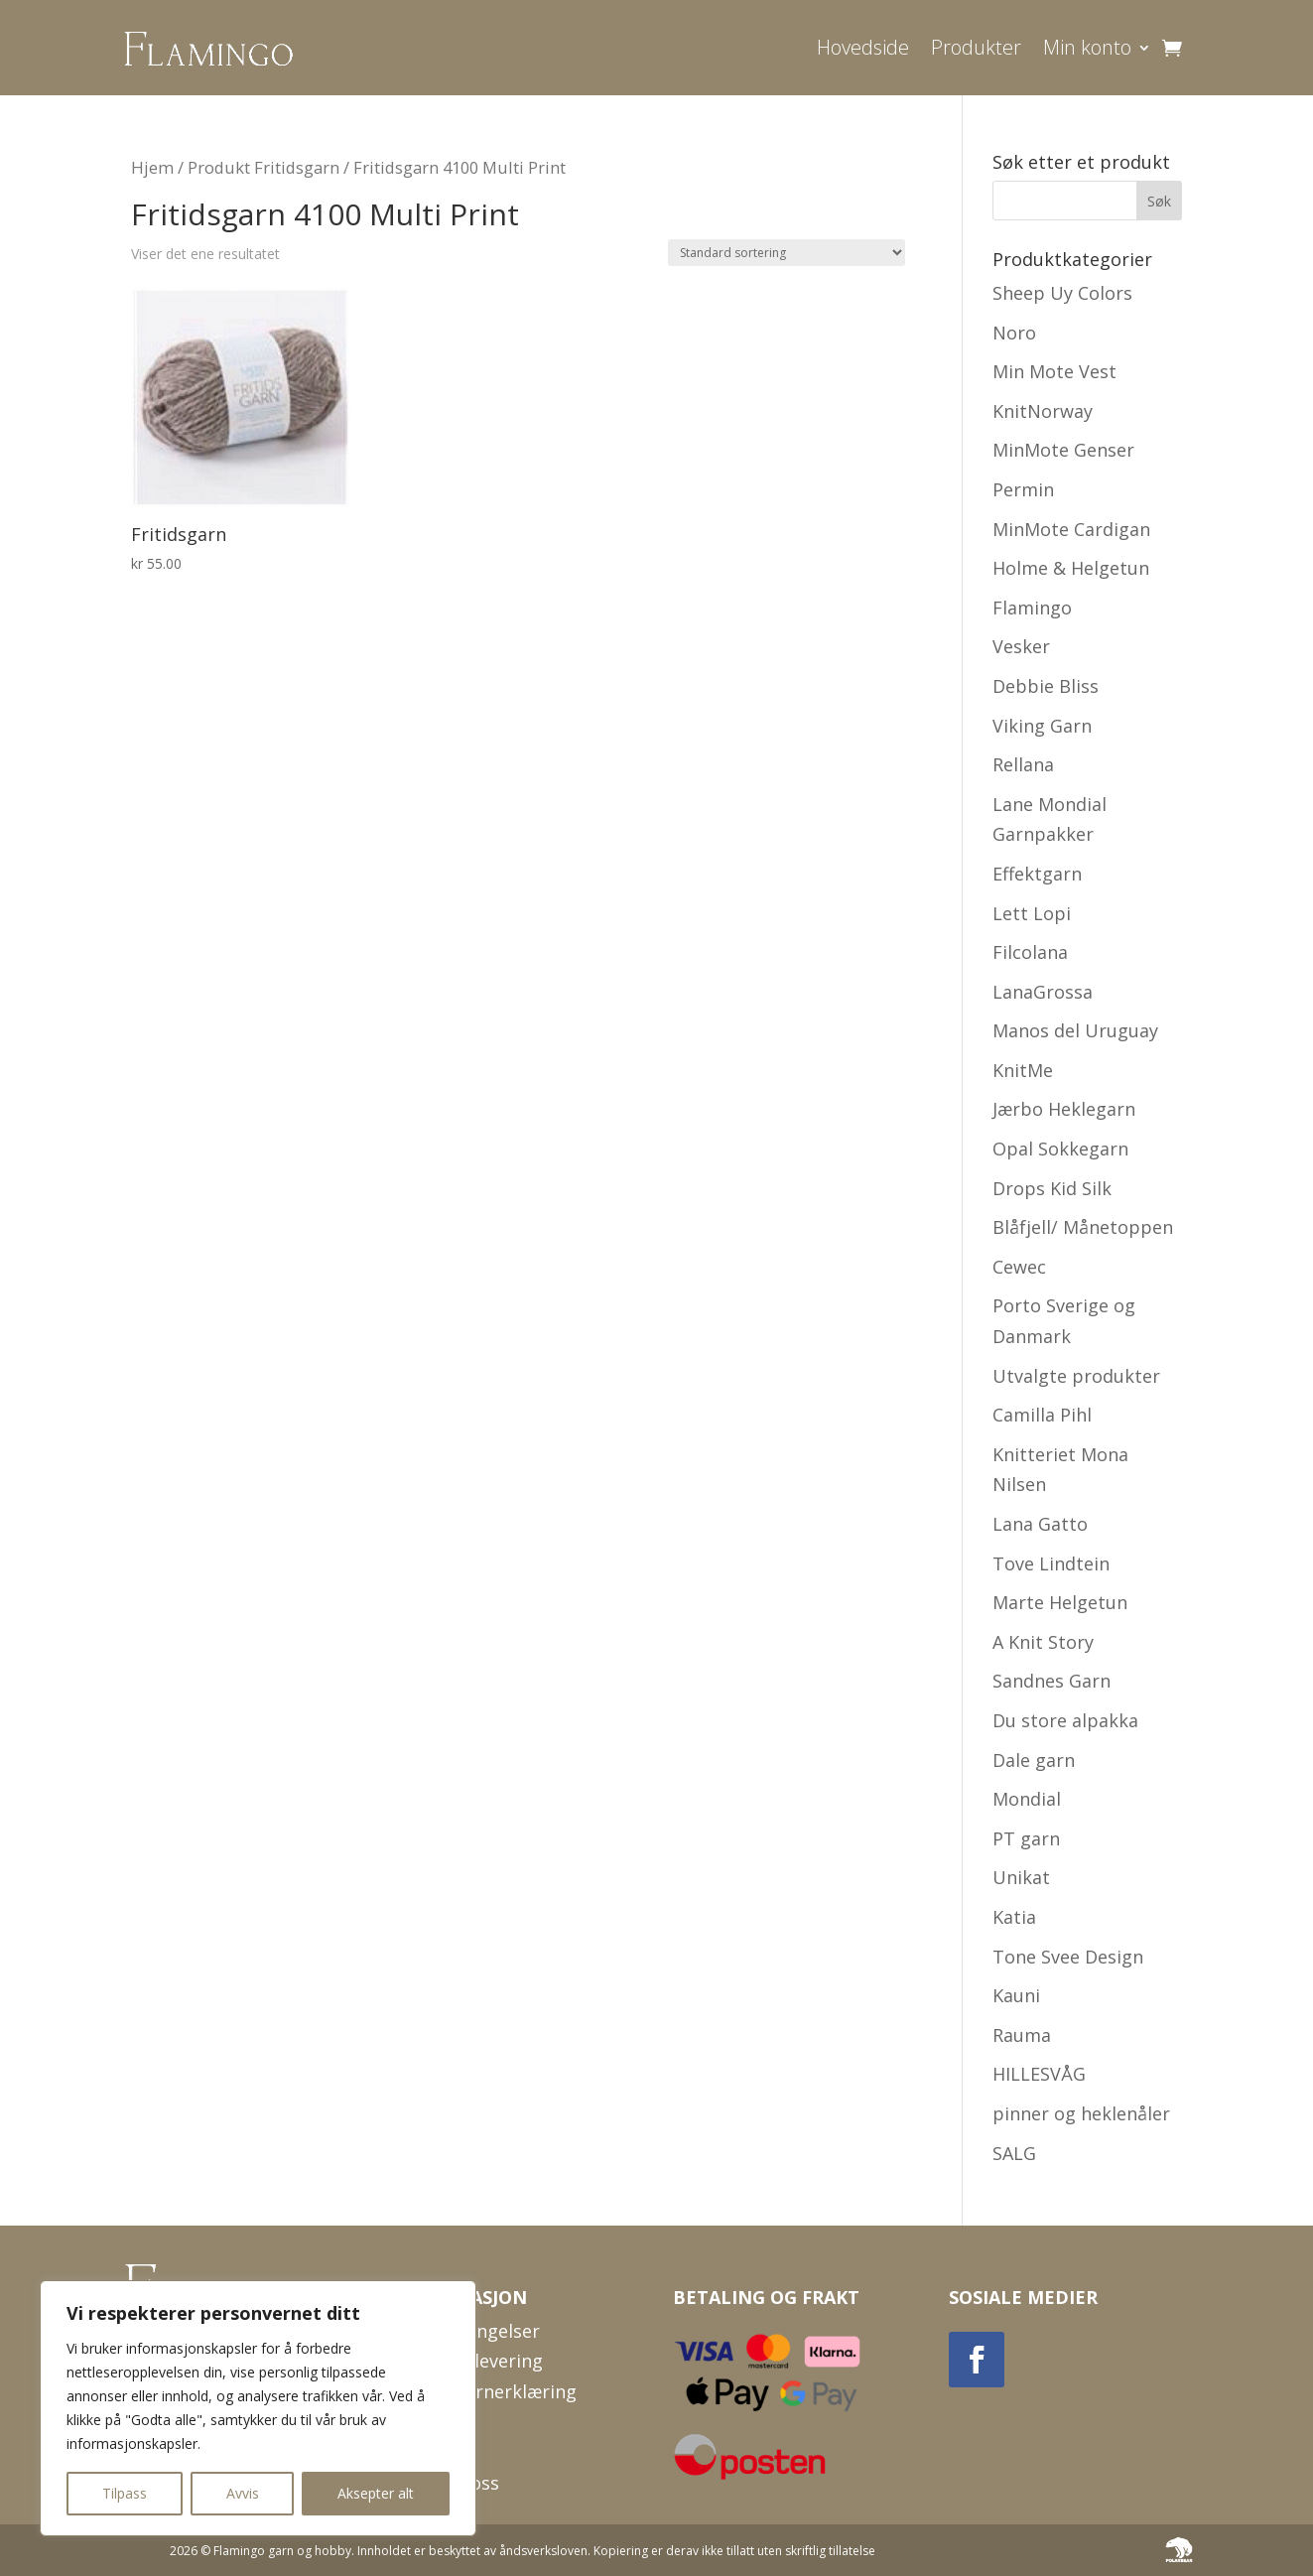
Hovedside (863, 47)
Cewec (1019, 1267)
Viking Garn (1042, 726)
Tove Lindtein (1051, 1563)
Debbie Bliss (1045, 686)
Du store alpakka (1065, 1720)
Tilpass (124, 2493)
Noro (1014, 332)
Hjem (152, 167)
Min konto (1087, 47)
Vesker (1021, 646)
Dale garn (1033, 1760)
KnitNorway (1042, 411)
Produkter (976, 47)
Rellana (1023, 764)
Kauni (1016, 1995)
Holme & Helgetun (1070, 568)
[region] (258, 2408)
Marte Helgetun (1059, 1602)
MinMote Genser (1063, 450)
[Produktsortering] (786, 252)
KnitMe (1022, 1070)
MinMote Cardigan (1071, 529)
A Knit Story (1043, 1642)
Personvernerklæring (487, 2391)
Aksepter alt (375, 2493)
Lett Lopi (1031, 913)
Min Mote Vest (1054, 371)
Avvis (242, 2493)
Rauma (1021, 2035)
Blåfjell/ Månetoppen (1082, 1227)
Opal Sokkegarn (1060, 1148)
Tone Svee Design (1067, 1956)
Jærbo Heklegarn (1063, 1109)
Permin (1023, 489)
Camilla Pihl (1042, 1414)
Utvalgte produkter (1076, 1376)
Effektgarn (1037, 873)
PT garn (1026, 1838)
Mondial (1026, 1799)
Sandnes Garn (1051, 1681)
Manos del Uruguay (1075, 1030)
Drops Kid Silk (1052, 1188)
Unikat (1021, 1877)
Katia (1014, 1917)
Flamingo (1032, 607)
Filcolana (1030, 952)
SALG (1014, 2153)
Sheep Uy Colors (1062, 293)
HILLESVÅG (1039, 2074)
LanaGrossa (1042, 992)
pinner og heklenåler (1081, 2113)
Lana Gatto (1040, 1524)
